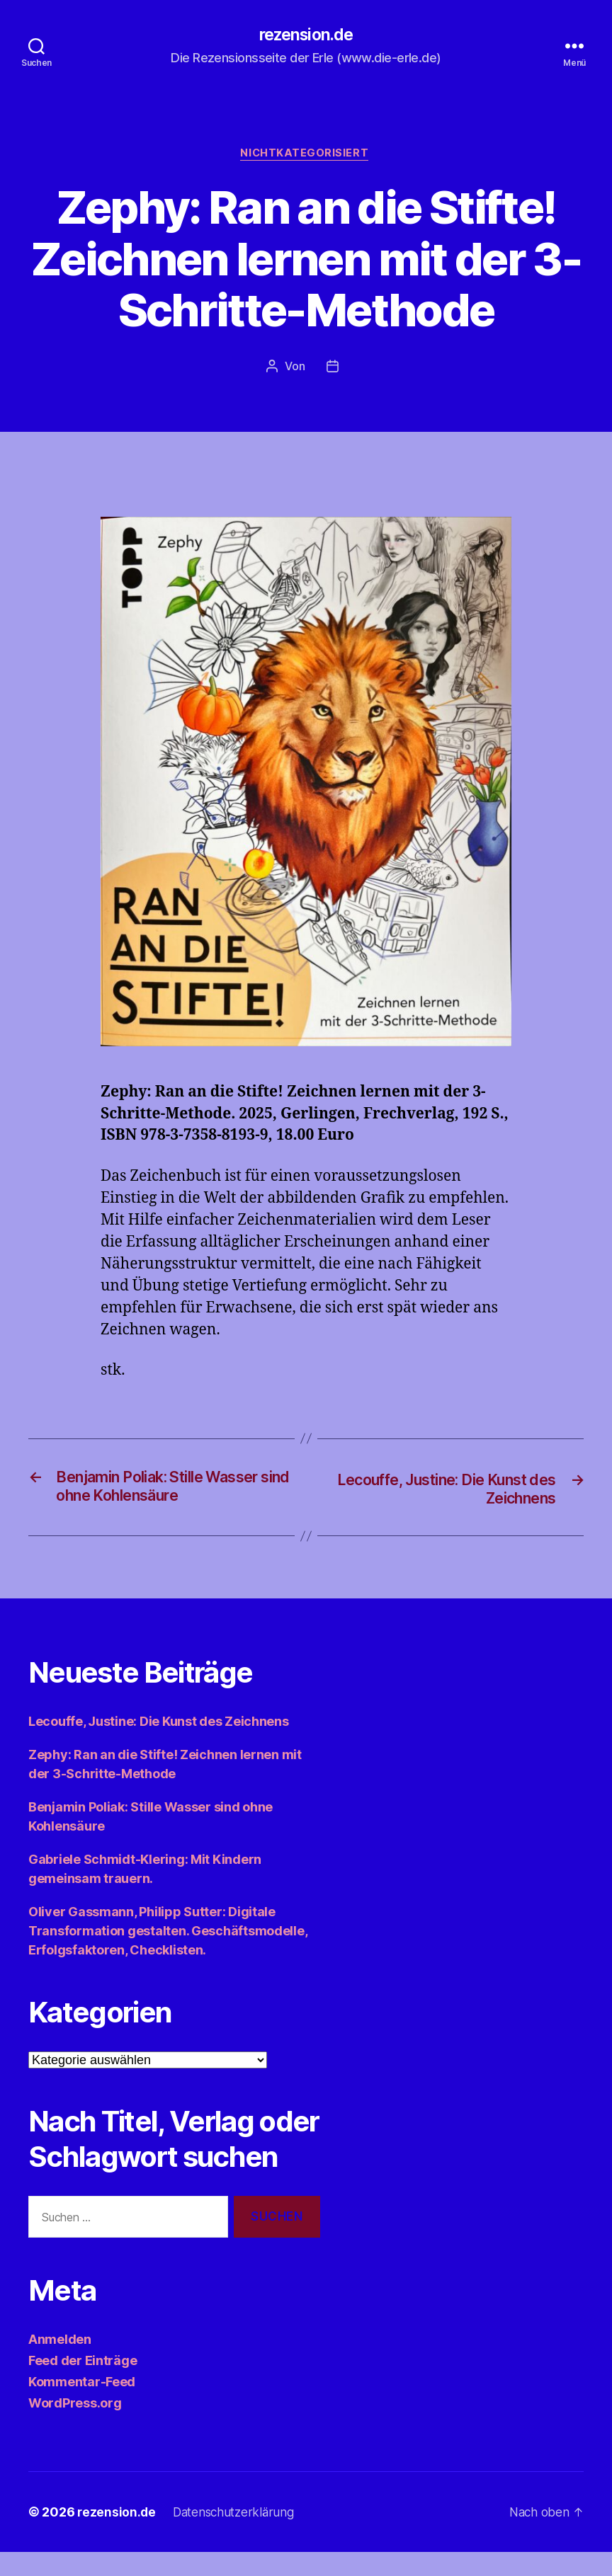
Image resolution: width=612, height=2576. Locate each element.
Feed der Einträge (82, 2384)
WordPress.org (75, 2427)
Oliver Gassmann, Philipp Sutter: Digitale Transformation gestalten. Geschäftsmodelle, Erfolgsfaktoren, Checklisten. (167, 1955)
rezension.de (306, 35)
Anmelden (59, 2363)
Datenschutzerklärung (237, 2536)
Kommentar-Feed (81, 2405)
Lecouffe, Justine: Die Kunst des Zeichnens (158, 1746)
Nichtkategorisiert (306, 155)
